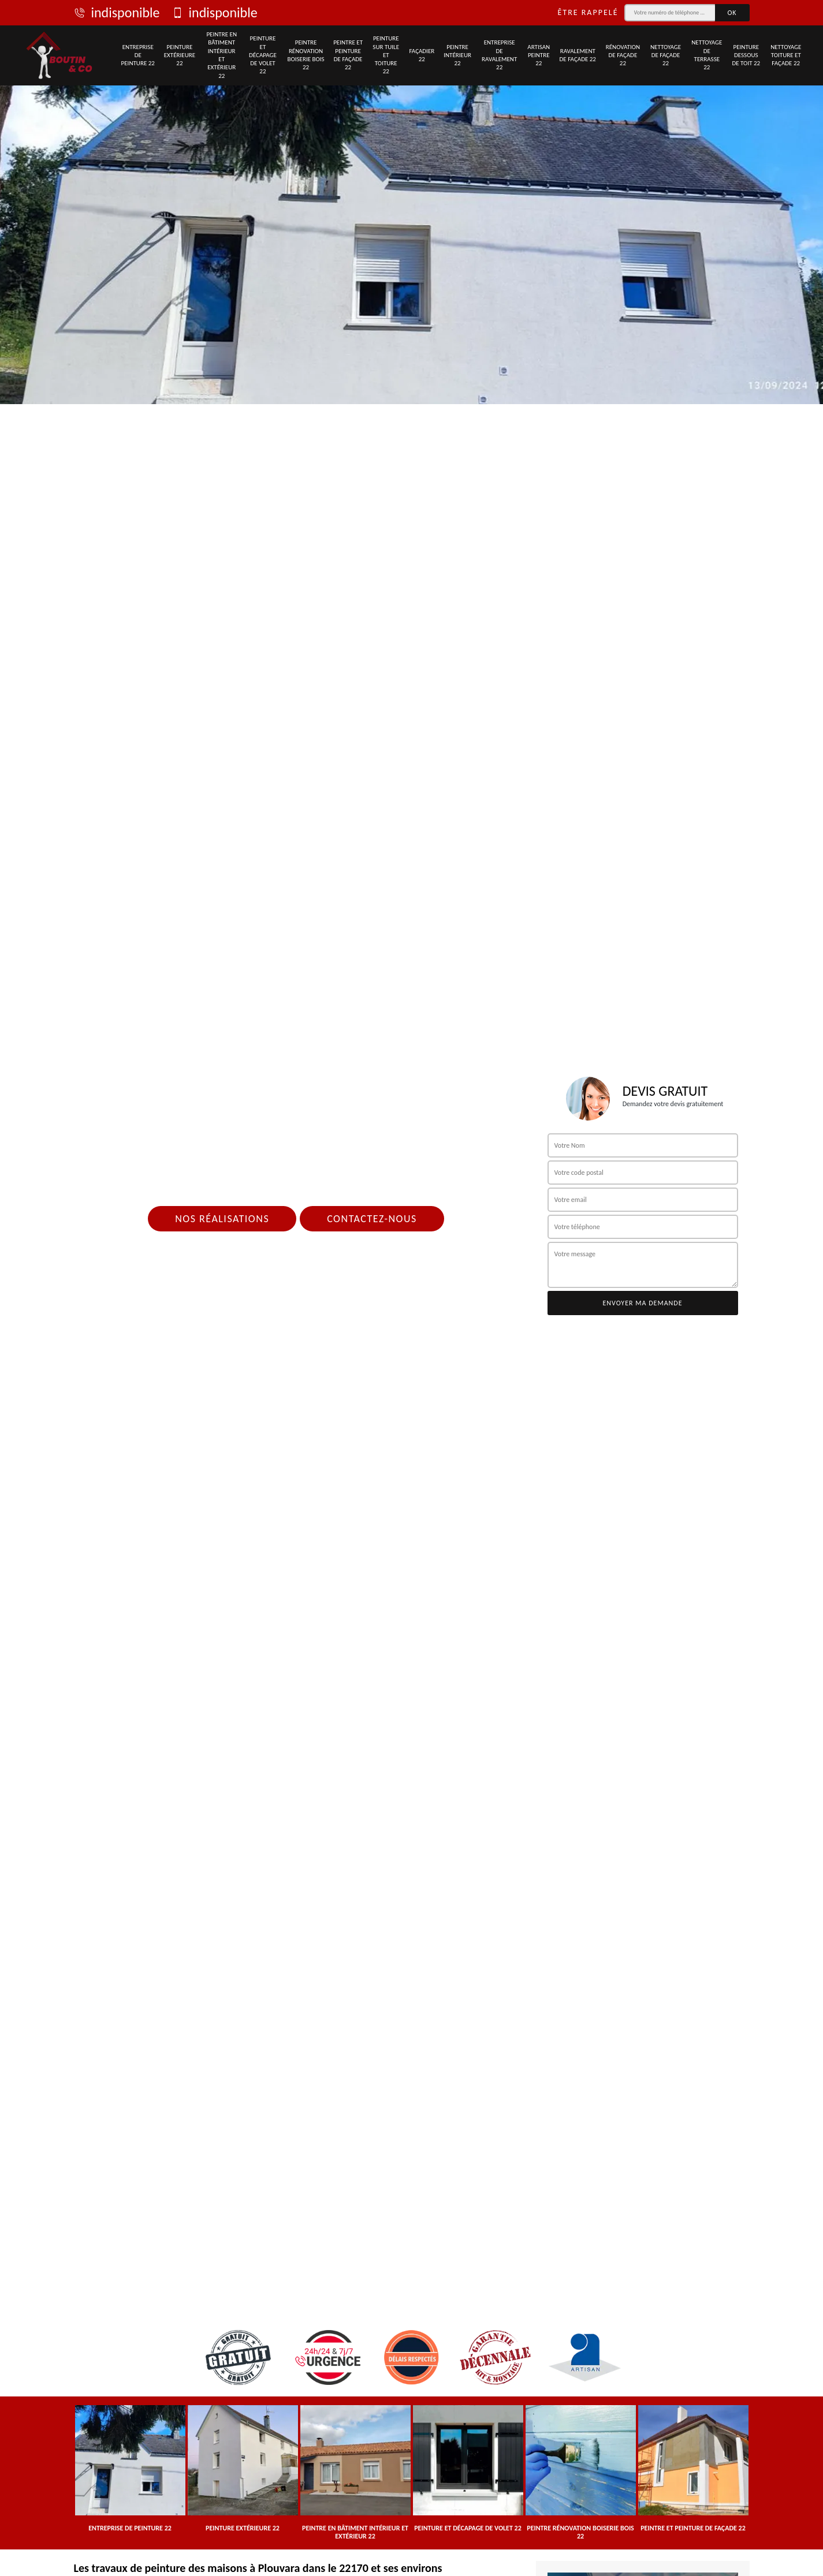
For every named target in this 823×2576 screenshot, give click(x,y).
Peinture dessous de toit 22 (746, 55)
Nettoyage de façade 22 (665, 55)
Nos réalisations (222, 1218)
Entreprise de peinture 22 (138, 55)
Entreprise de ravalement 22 (499, 55)
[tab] (411, 202)
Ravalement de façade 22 (578, 55)
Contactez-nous (372, 1218)
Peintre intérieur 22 (457, 55)
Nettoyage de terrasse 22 (706, 55)
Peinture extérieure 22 (179, 55)
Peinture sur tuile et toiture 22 (386, 55)
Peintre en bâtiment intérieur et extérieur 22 (221, 55)
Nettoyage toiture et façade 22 (785, 55)
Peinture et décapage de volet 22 (263, 55)
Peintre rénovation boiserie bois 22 (305, 55)
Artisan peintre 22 (538, 55)
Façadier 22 (421, 55)
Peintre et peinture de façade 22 (348, 55)
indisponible (117, 13)
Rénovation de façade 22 (623, 55)
